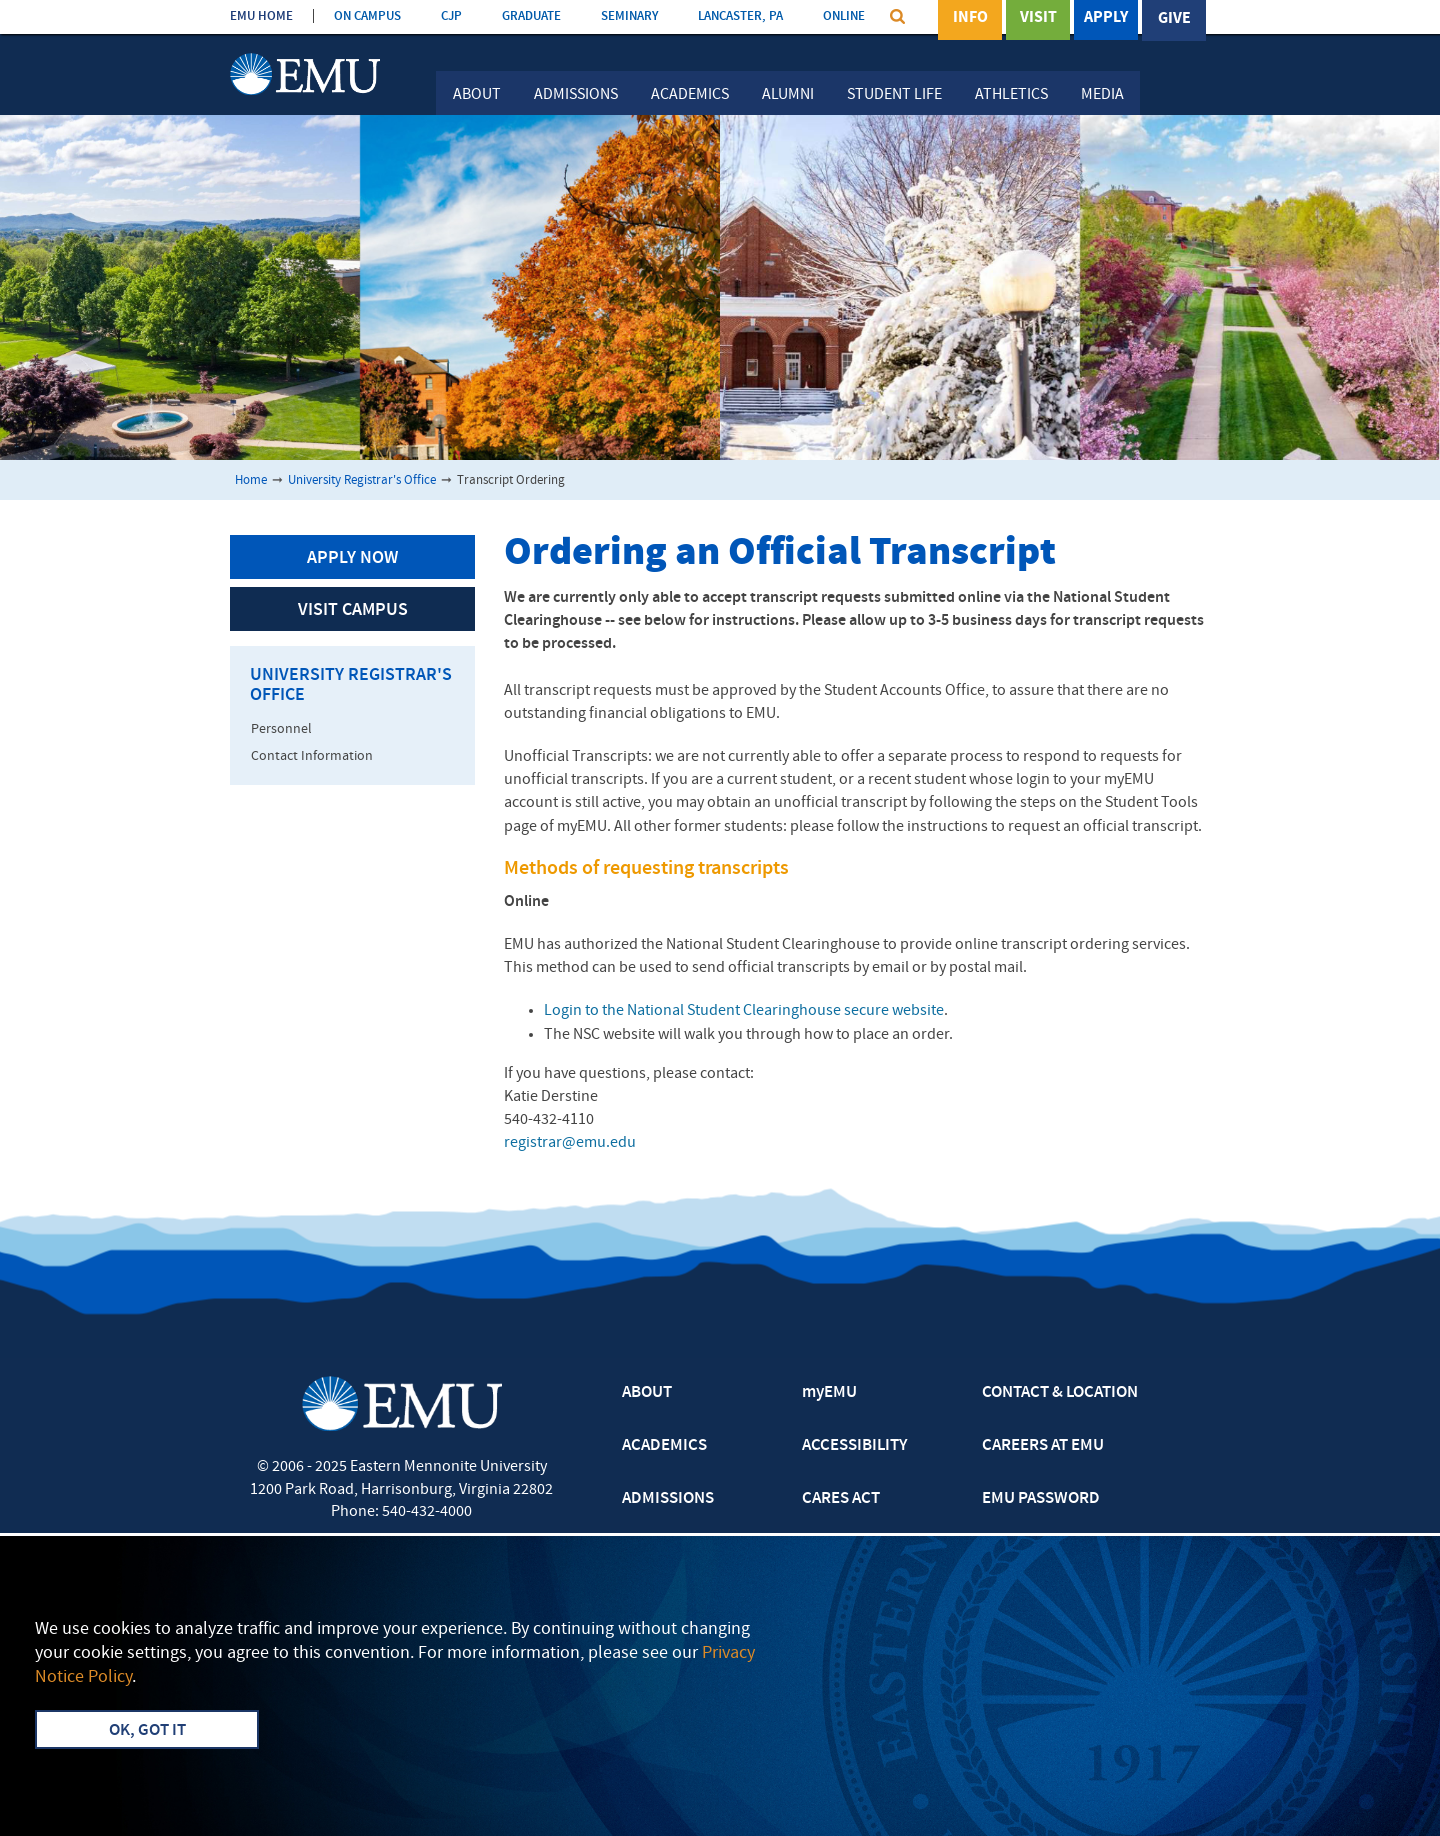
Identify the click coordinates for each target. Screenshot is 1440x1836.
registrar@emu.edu (570, 1143)
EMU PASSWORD (1041, 1499)
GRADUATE (531, 16)
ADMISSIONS (668, 1499)
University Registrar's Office (362, 480)
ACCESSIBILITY (854, 1446)
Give (1174, 19)
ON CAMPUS (367, 16)
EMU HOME (261, 16)
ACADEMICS (664, 1446)
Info (970, 19)
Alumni (788, 95)
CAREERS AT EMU (1043, 1446)
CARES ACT (841, 1499)
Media (1102, 95)
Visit (1038, 19)
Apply (1106, 19)
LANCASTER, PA (740, 16)
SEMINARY (629, 16)
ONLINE (844, 16)
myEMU (829, 1393)
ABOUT (647, 1393)
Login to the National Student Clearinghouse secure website (744, 1011)
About (477, 95)
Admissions (576, 95)
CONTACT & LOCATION (1060, 1393)
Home (251, 480)
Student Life (894, 95)
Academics (690, 95)
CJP (451, 16)
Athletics (1011, 95)
